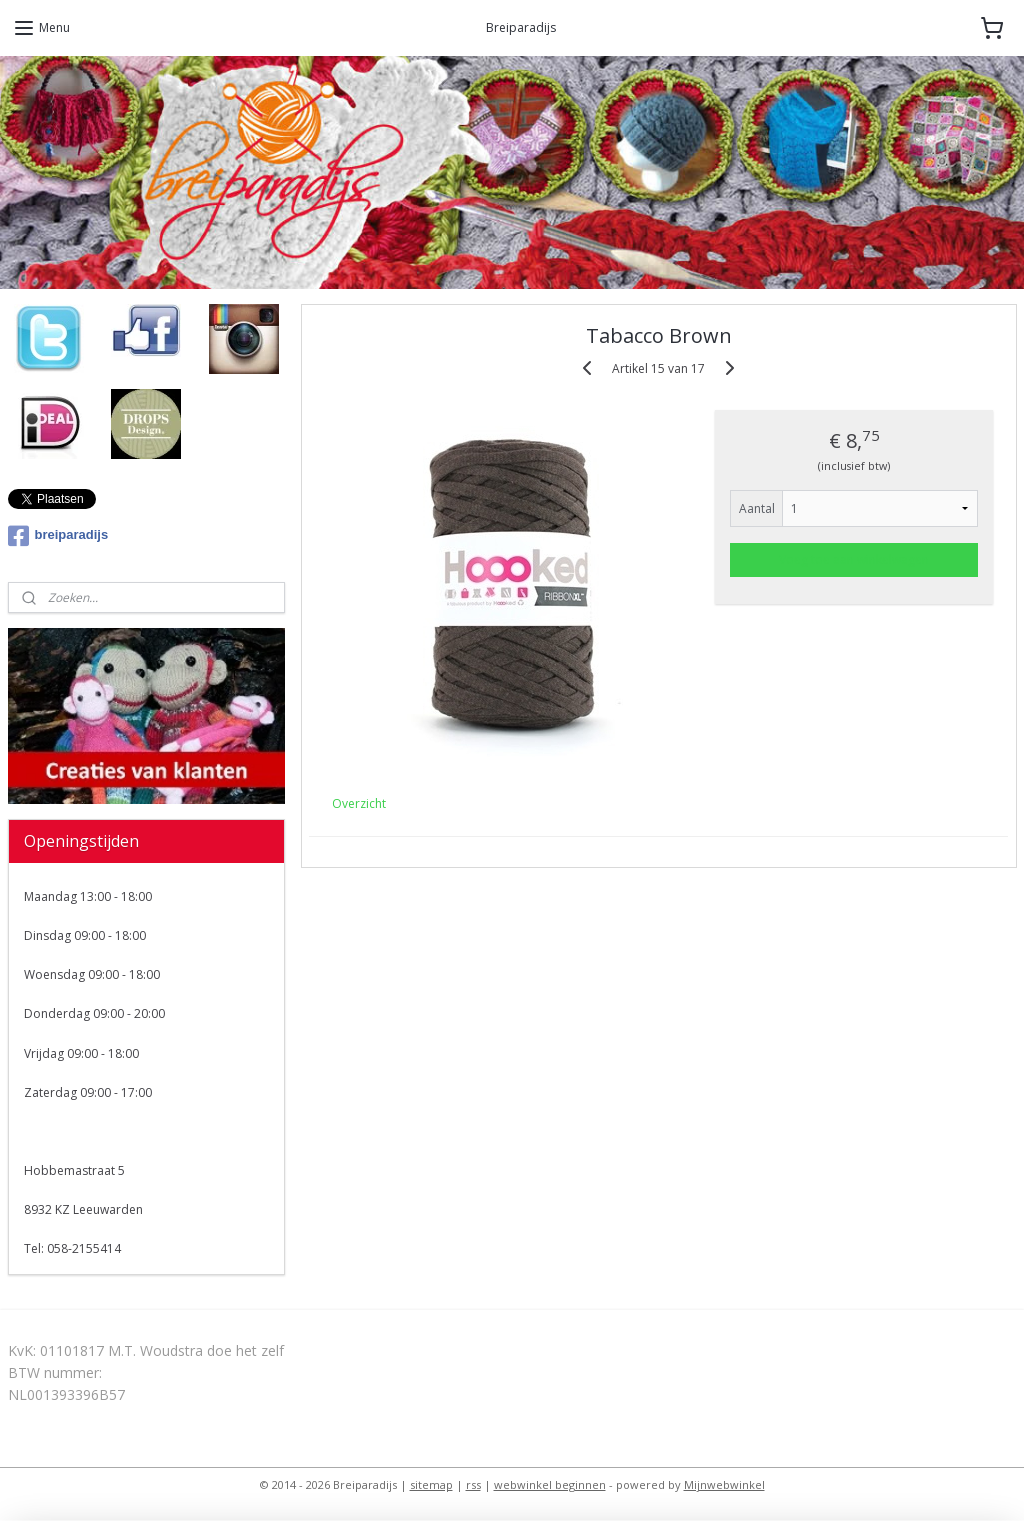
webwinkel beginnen (550, 1484)
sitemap (431, 1484)
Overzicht (359, 803)
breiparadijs (58, 536)
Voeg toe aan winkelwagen (854, 558)
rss (473, 1484)
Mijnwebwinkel (724, 1484)
